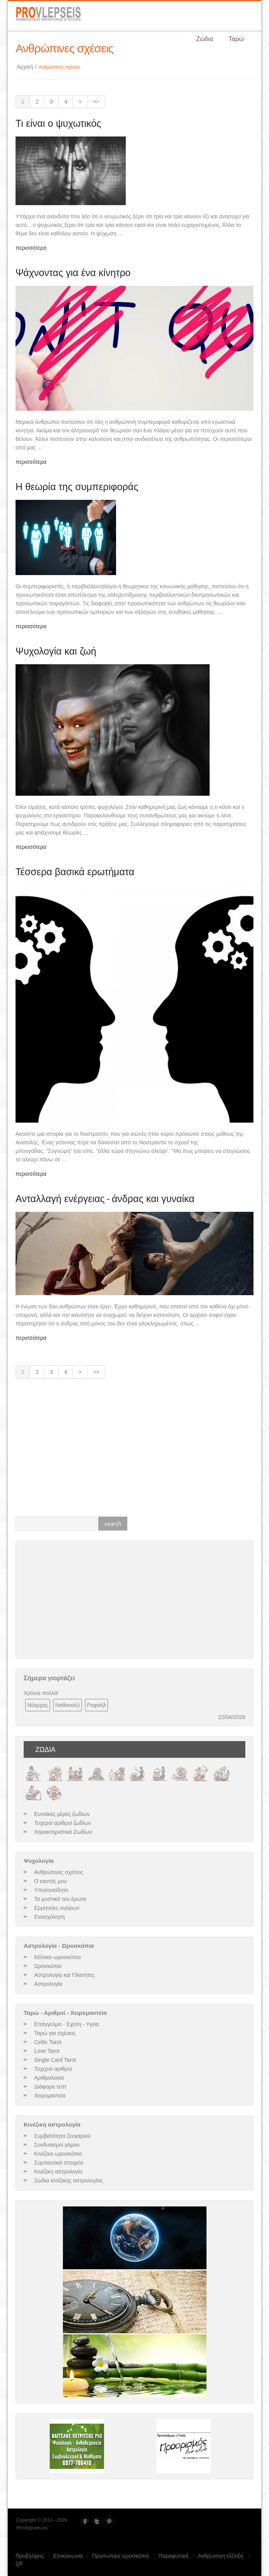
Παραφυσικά (173, 2556)
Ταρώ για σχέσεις (55, 2033)
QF (19, 2563)
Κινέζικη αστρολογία (58, 2171)
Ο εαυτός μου (50, 1881)
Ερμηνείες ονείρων (56, 1908)
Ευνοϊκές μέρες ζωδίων (62, 1814)
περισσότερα (31, 248)
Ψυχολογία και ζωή (56, 651)
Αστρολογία (48, 1984)
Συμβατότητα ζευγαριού (62, 2136)
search (112, 1523)
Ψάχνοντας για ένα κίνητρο (73, 272)
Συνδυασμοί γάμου (57, 2145)
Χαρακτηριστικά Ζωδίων (63, 1832)
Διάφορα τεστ (50, 2087)
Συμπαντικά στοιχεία (58, 2163)
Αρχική (27, 67)
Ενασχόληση (49, 1917)
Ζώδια (204, 39)
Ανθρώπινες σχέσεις (58, 1872)
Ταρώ (236, 39)
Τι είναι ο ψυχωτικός (58, 123)
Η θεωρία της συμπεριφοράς (77, 486)
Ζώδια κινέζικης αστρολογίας (68, 2180)
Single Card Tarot (55, 2060)
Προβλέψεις (30, 2556)
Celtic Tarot (47, 2042)
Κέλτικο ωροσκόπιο (57, 1957)
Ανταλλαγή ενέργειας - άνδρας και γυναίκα (105, 1198)
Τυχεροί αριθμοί (53, 2069)
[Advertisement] (134, 1450)
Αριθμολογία (49, 2078)
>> (96, 101)
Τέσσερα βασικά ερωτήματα (75, 872)
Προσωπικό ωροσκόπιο (120, 2556)
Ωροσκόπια (47, 1966)
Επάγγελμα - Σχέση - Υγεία (66, 2024)
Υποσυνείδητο (51, 1890)
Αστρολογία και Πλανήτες (64, 1975)
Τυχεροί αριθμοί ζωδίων (62, 1823)
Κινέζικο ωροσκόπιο (58, 2154)
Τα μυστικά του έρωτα (60, 1899)
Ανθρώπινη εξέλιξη (220, 2556)
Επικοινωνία (68, 2556)
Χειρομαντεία (50, 2095)
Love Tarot (46, 2051)
